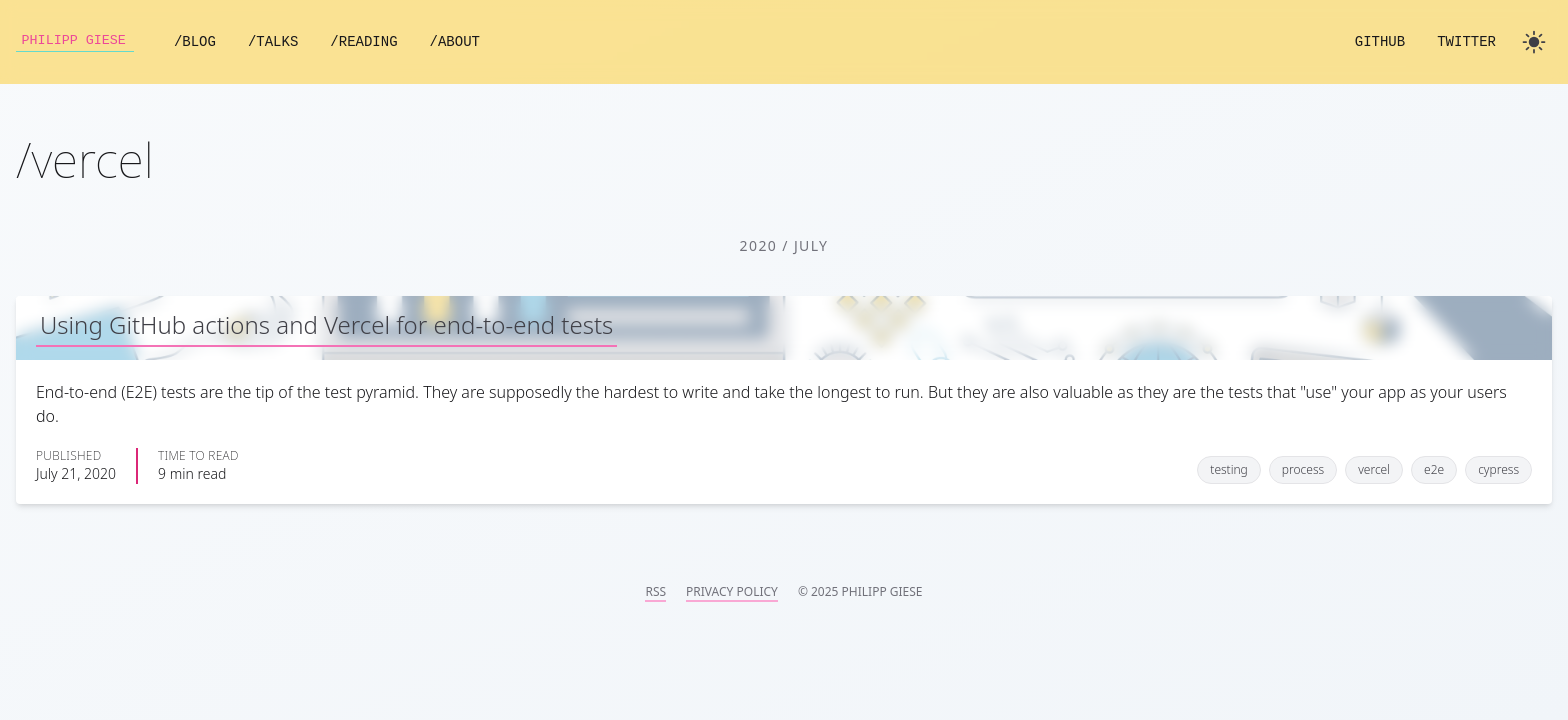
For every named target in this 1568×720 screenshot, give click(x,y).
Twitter (1466, 42)
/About (462, 42)
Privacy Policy (732, 592)
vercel (1374, 469)
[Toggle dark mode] (1534, 42)
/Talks (280, 42)
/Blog (202, 42)
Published (68, 456)
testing (1229, 469)
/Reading (371, 42)
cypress (1498, 469)
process (1303, 469)
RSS (655, 592)
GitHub (1380, 42)
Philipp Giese (78, 42)
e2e (1434, 469)
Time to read (198, 456)
